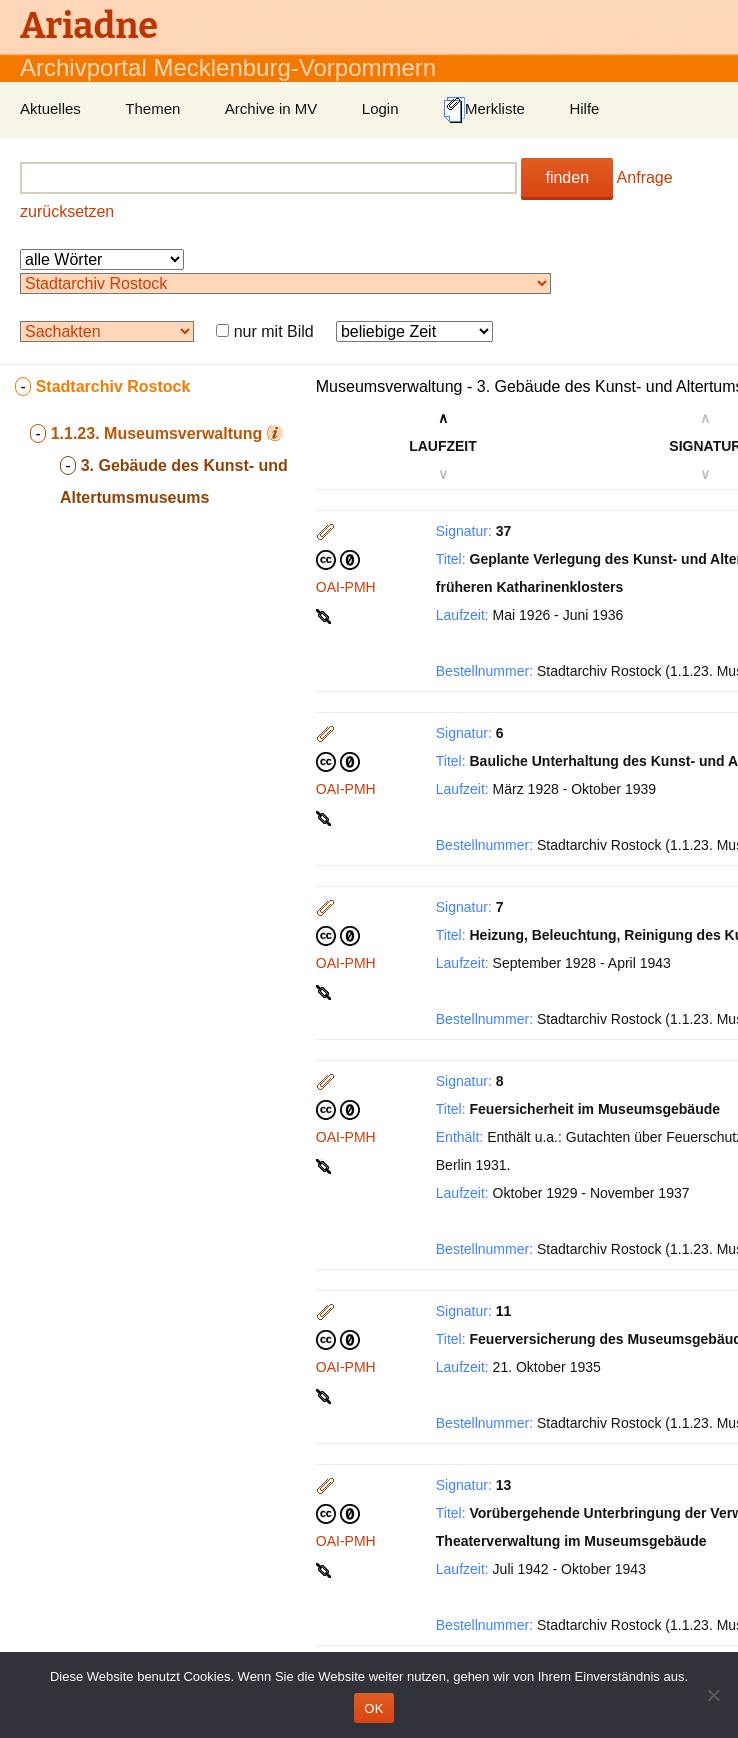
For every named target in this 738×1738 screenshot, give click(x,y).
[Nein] (713, 1695)
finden (567, 177)
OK (373, 1708)
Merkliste (484, 110)
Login (380, 108)
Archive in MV (271, 108)
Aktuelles (50, 108)
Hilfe (584, 108)
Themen (152, 108)
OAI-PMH (346, 587)
